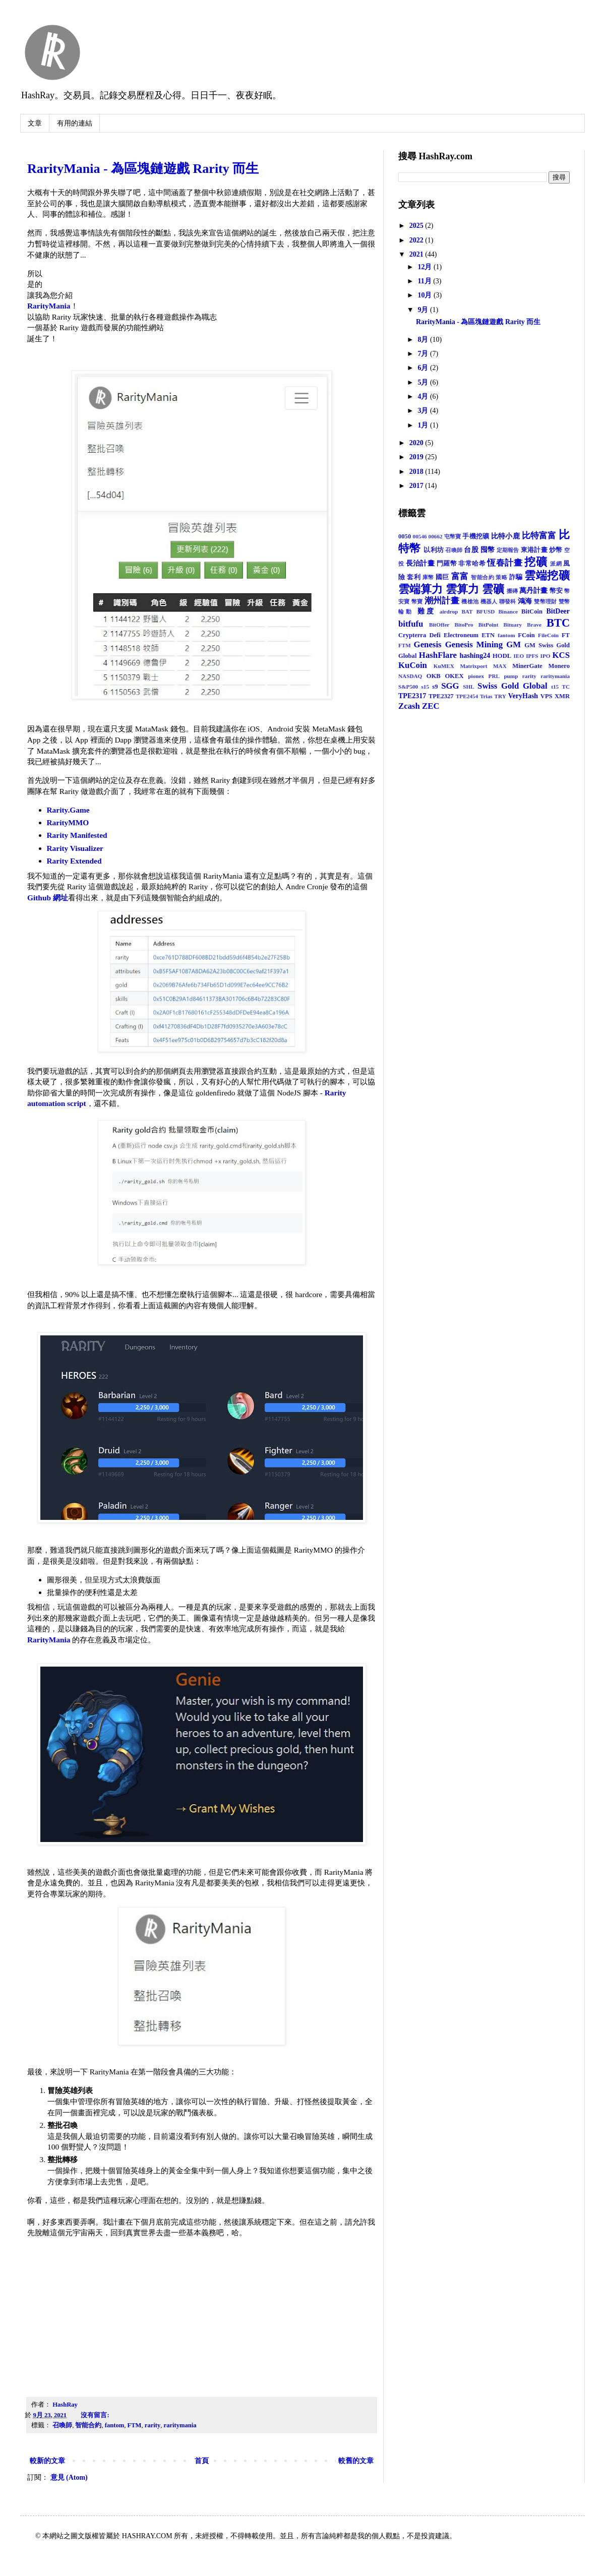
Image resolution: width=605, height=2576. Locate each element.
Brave (534, 625)
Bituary (513, 625)
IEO (519, 656)
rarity (152, 2425)
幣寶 (417, 601)
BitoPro (463, 625)
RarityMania (49, 305)
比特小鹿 (505, 536)
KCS (561, 655)
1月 (423, 425)
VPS (546, 696)
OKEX (454, 676)
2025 (417, 225)
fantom (114, 2425)
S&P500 (408, 687)
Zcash (409, 706)
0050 (404, 536)
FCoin (526, 635)
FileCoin (548, 635)
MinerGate (527, 665)
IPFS (532, 656)
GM (513, 644)
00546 (420, 536)
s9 (435, 686)
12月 (425, 267)
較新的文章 (47, 2461)
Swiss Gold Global (512, 686)
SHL (468, 687)
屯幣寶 (452, 536)
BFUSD (485, 611)
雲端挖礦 (547, 575)
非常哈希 (471, 563)
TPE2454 (467, 696)
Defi (434, 635)
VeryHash (523, 696)
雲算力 (462, 589)
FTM (135, 2425)
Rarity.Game (68, 810)
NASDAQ (410, 676)
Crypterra (412, 635)
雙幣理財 (545, 601)
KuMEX (444, 666)
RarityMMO (68, 822)
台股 (471, 550)
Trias (486, 696)
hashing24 (475, 655)
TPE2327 (441, 696)
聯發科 (507, 601)
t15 (555, 687)
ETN (488, 635)
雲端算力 (420, 589)
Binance (508, 611)
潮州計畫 (442, 600)
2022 (417, 240)
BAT (466, 611)
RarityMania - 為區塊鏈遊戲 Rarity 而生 (143, 168)
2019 (417, 457)
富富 (460, 576)
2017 (417, 485)
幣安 (556, 590)
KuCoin (412, 665)
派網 (556, 564)
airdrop (449, 611)
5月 (423, 382)
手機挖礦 (475, 536)
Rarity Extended (74, 860)
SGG (450, 686)
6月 (423, 368)
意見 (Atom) (69, 2477)
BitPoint (488, 625)
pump (511, 676)
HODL (502, 655)
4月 (423, 396)
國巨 (442, 577)
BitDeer (558, 611)
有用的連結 (74, 123)
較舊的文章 (356, 2461)
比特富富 (539, 535)
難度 (426, 611)
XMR (562, 696)
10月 (425, 295)
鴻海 (525, 601)
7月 (423, 353)
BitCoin (531, 611)
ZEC (431, 706)
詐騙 (516, 577)
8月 (423, 339)
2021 (417, 254)
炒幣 (556, 550)
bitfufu (410, 624)
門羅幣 (447, 563)
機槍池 (469, 601)
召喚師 (62, 2425)
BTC (558, 623)
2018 (417, 471)
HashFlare (438, 655)
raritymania (180, 2425)
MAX (500, 666)
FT (566, 635)
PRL (494, 676)
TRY (500, 696)
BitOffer (439, 625)
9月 (423, 310)
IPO (545, 656)
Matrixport (473, 666)
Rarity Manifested (77, 835)
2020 (417, 443)
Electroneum (461, 635)
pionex (476, 676)
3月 (423, 410)
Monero (559, 665)
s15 (425, 687)
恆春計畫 (504, 563)
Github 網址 (47, 897)
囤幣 (487, 550)
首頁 (202, 2461)
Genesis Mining (474, 644)
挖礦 (535, 562)
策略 (501, 577)
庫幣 (428, 577)
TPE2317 (412, 696)
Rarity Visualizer (75, 848)
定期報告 (508, 550)
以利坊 (434, 550)
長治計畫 (420, 563)
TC (566, 687)
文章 (35, 123)
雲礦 (493, 589)
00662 (436, 536)
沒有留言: (95, 2415)
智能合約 (88, 2425)
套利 (413, 577)
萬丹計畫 (533, 590)
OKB (434, 676)
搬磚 (512, 591)
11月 (425, 281)
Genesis (428, 644)
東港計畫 (534, 550)
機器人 (489, 601)
